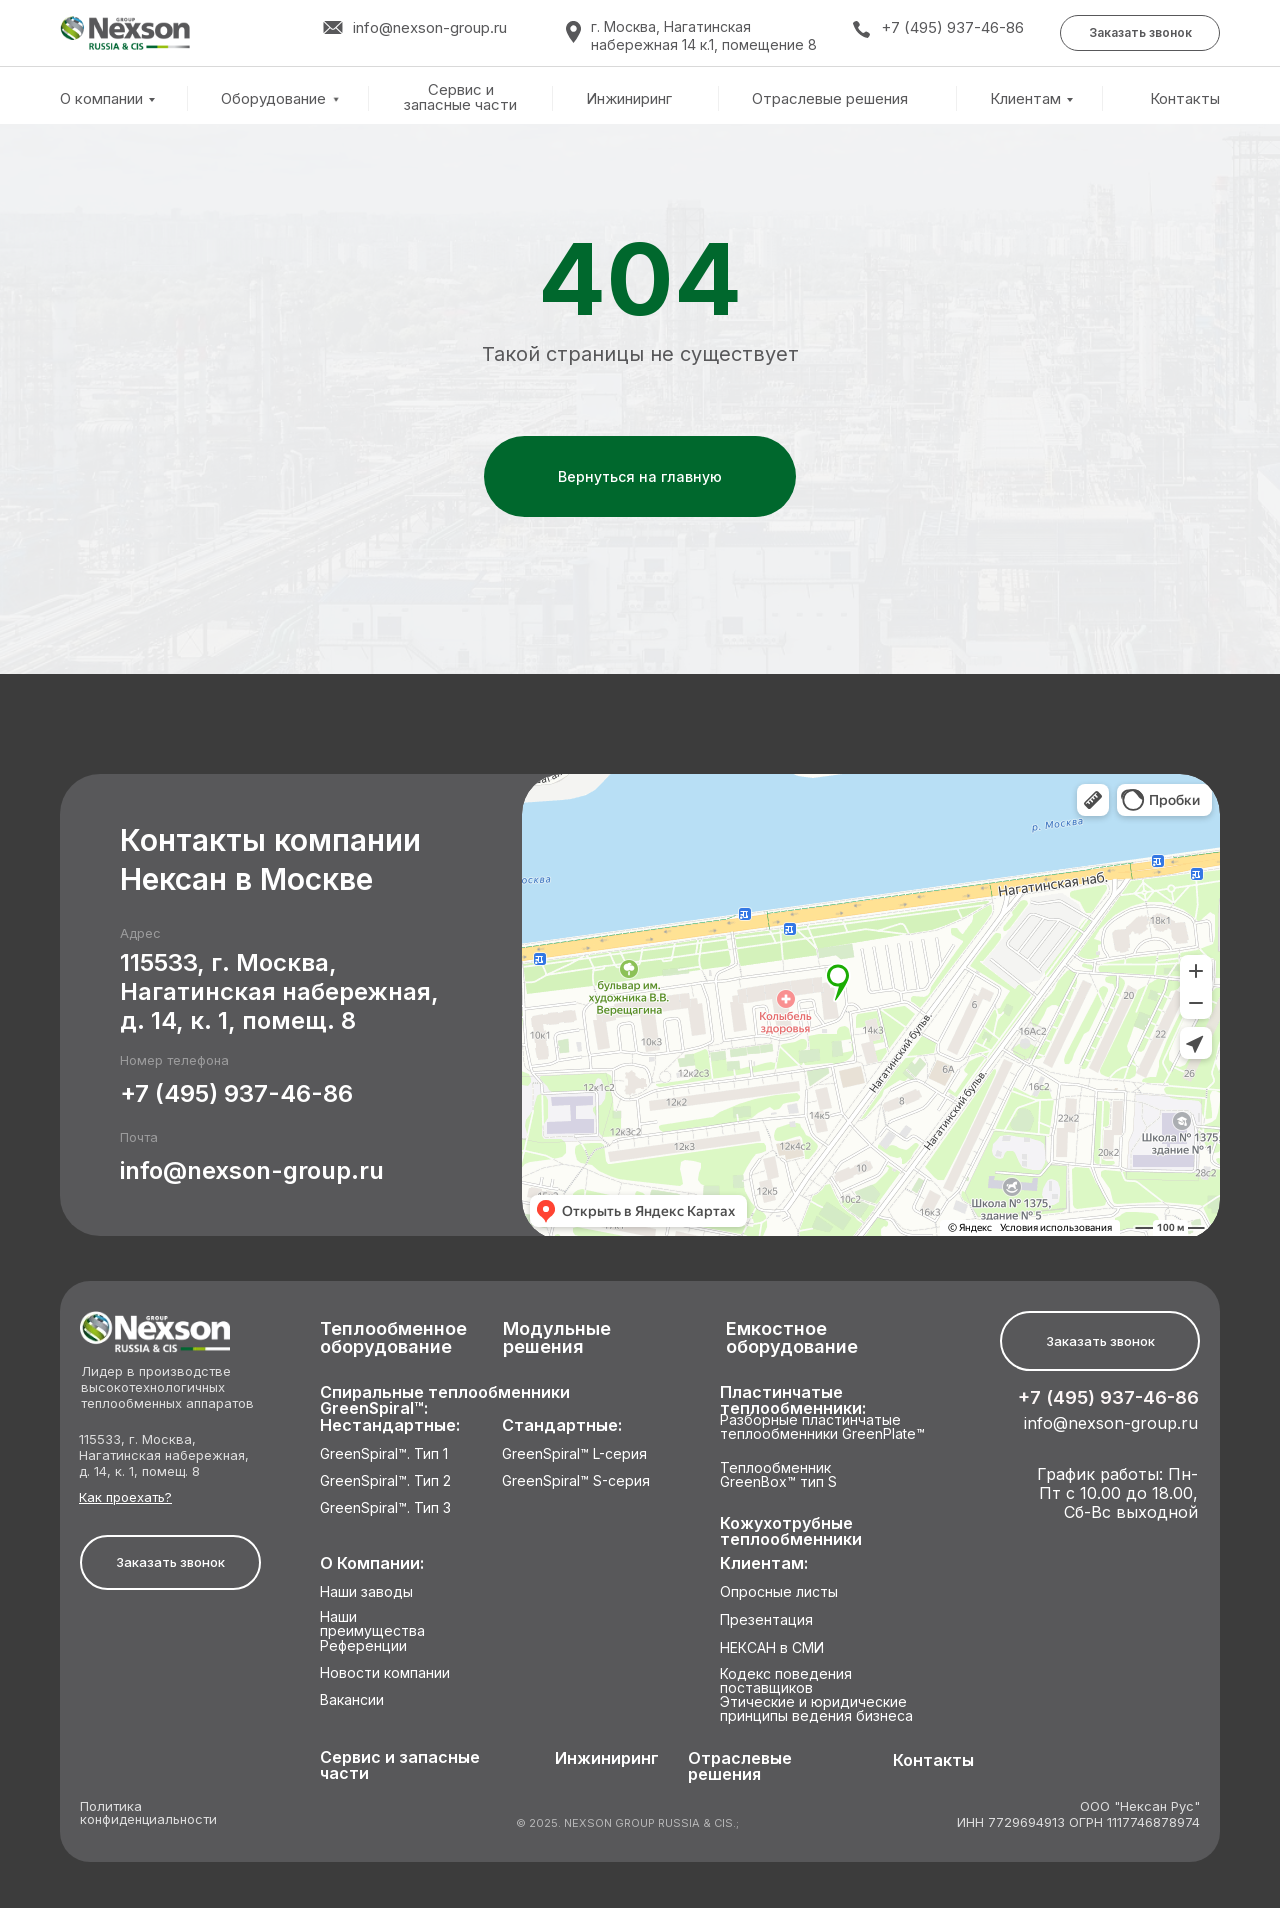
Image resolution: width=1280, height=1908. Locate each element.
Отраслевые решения (830, 99)
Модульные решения (557, 1338)
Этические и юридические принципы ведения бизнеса (816, 1709)
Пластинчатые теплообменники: (793, 1400)
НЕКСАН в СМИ (772, 1648)
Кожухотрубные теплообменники (791, 1531)
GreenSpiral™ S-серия (576, 1481)
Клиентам (1025, 98)
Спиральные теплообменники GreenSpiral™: (445, 1400)
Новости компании (385, 1673)
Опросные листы (779, 1592)
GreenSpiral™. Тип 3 (385, 1508)
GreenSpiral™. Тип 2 (385, 1481)
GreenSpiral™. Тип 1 (384, 1454)
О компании (101, 98)
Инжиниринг (629, 99)
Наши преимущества (372, 1624)
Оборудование (273, 98)
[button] (1140, 33)
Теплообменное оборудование (393, 1338)
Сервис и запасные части (460, 97)
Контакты (1185, 99)
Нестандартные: (390, 1425)
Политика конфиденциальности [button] (148, 1813)
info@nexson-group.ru (252, 1170)
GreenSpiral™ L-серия (574, 1454)
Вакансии (352, 1700)
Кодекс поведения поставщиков (786, 1681)
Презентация (766, 1620)
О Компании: (372, 1563)
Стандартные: (562, 1425)
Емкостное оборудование (792, 1338)
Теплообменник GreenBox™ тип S (778, 1475)
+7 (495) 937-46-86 (952, 27)
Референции (363, 1646)
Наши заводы (366, 1592)
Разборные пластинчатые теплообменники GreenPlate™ (822, 1427)
